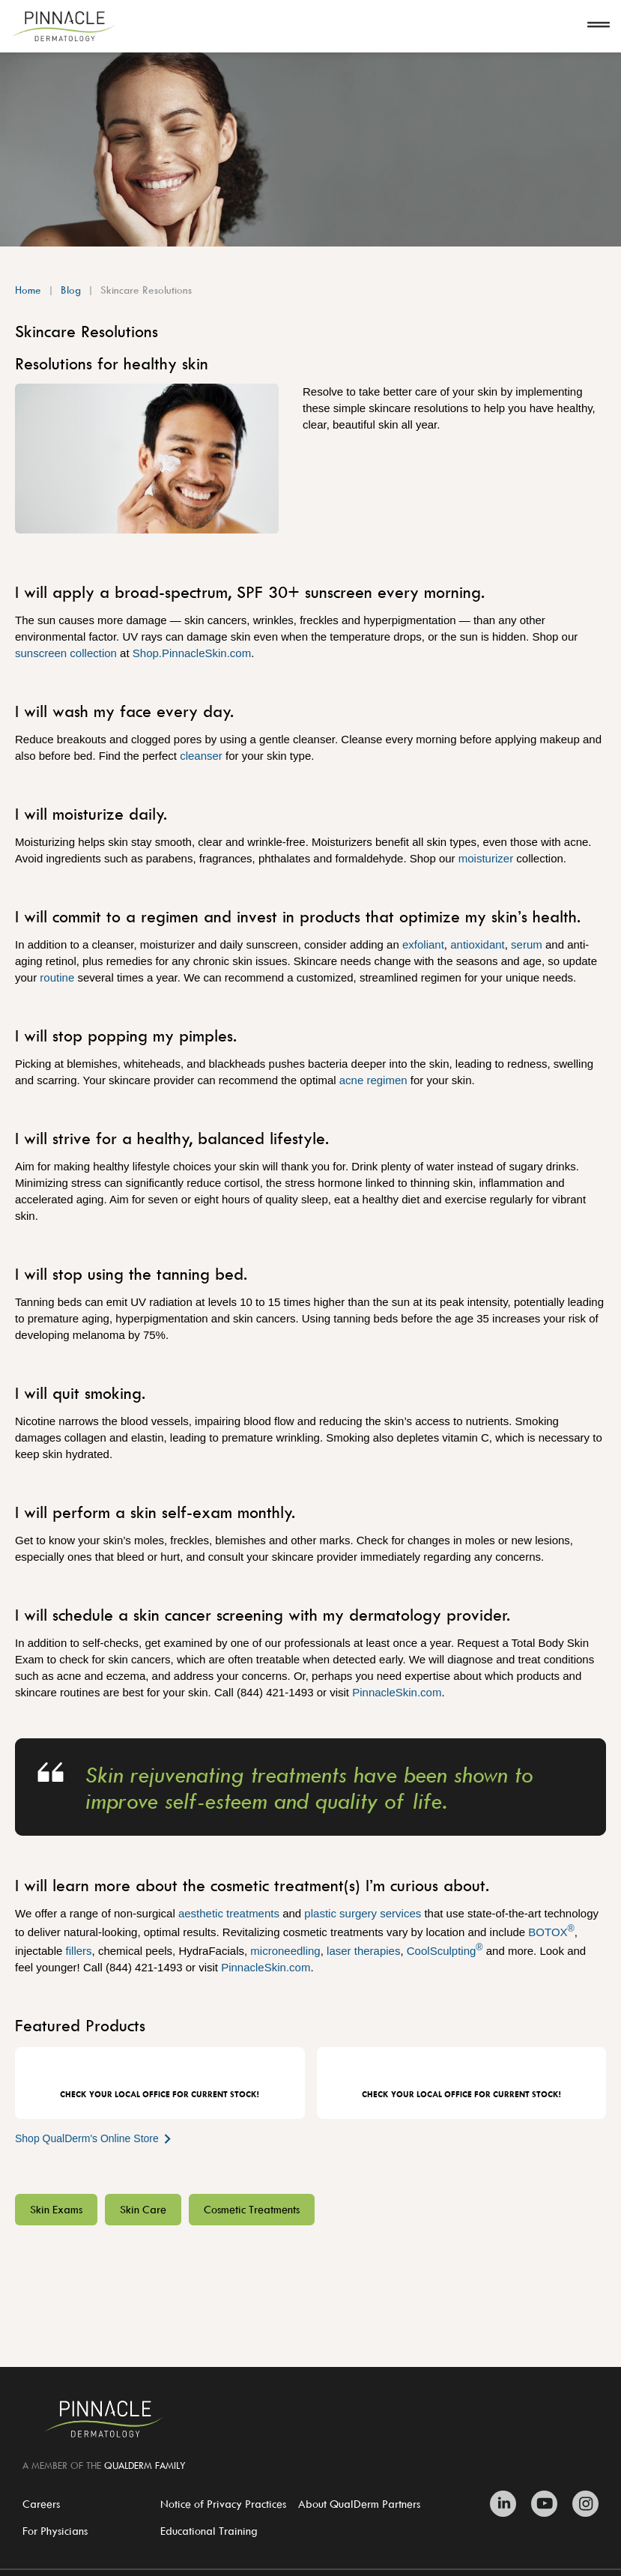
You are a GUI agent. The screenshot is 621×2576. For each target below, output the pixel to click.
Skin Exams (56, 2209)
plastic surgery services (362, 1913)
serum (526, 944)
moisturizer (485, 858)
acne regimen (373, 1080)
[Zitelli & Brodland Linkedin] (507, 2504)
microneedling (285, 1950)
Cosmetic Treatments (252, 2209)
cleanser (201, 755)
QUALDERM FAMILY (145, 2465)
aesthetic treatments (228, 1913)
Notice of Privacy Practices (223, 2504)
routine (57, 977)
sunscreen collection (66, 653)
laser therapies (363, 1950)
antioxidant (477, 944)
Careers (41, 2504)
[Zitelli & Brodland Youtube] (544, 2504)
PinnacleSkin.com (396, 1692)
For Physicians (55, 2531)
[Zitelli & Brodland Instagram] (582, 2504)
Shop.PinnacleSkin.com (192, 653)
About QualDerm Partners (359, 2504)
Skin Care (143, 2209)
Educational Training (209, 2531)
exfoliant (423, 944)
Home (28, 289)
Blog (71, 289)
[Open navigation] (598, 26)
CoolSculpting (445, 1950)
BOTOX (551, 1932)
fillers (79, 1950)
